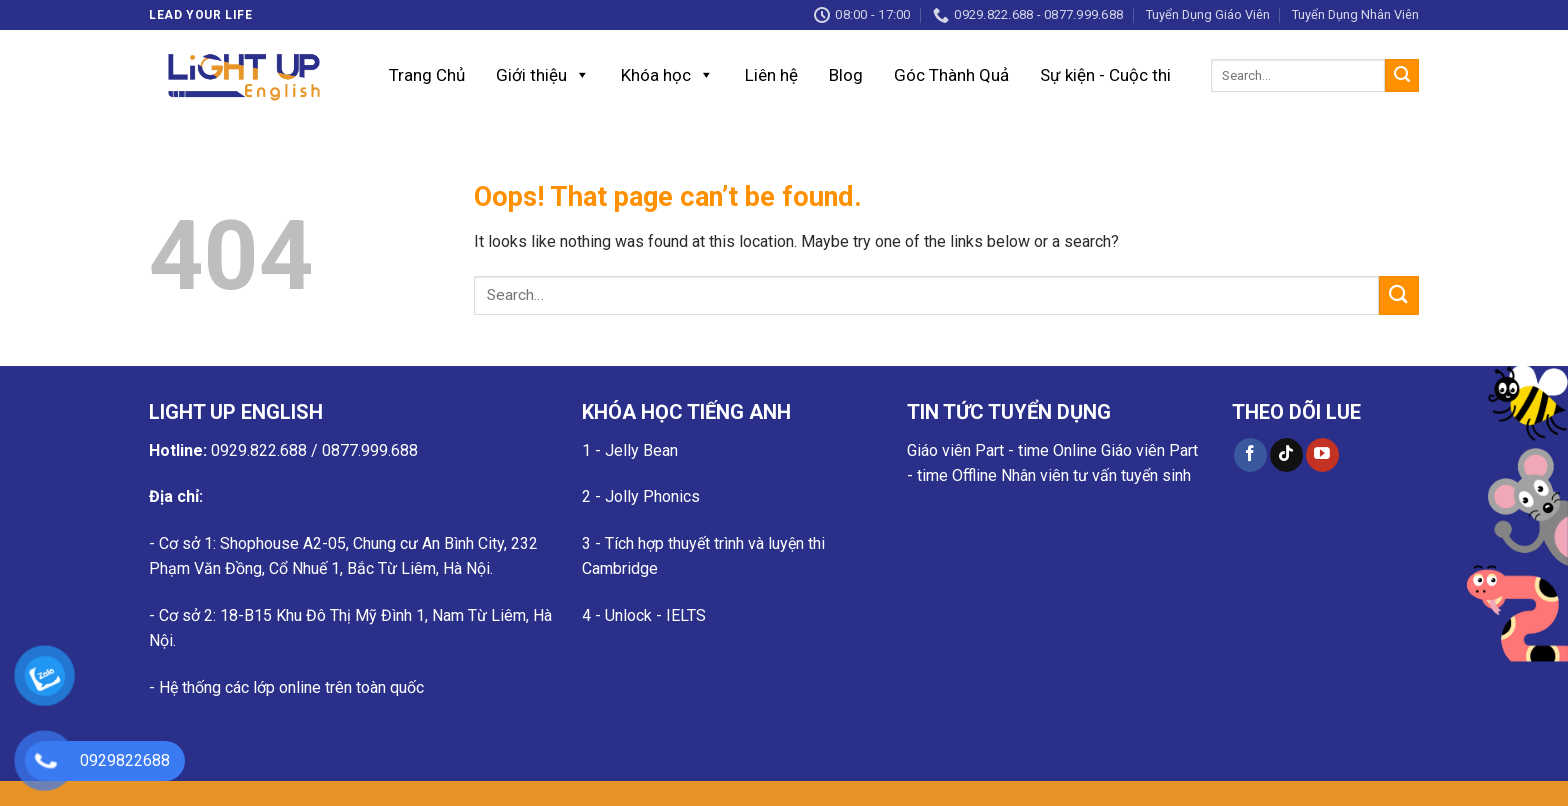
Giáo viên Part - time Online (1002, 450)
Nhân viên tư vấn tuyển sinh (1096, 475)
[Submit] (1402, 76)
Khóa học (667, 75)
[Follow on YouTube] (1322, 455)
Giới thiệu (543, 75)
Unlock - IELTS (655, 615)
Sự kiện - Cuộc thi (1105, 75)
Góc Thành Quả (951, 75)
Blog (846, 75)
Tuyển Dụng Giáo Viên (1208, 14)
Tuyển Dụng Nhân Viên (1355, 14)
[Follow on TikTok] (1286, 455)
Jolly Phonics (652, 496)
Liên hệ (771, 75)
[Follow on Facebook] (1250, 455)
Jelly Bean (641, 450)
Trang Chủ (427, 75)
